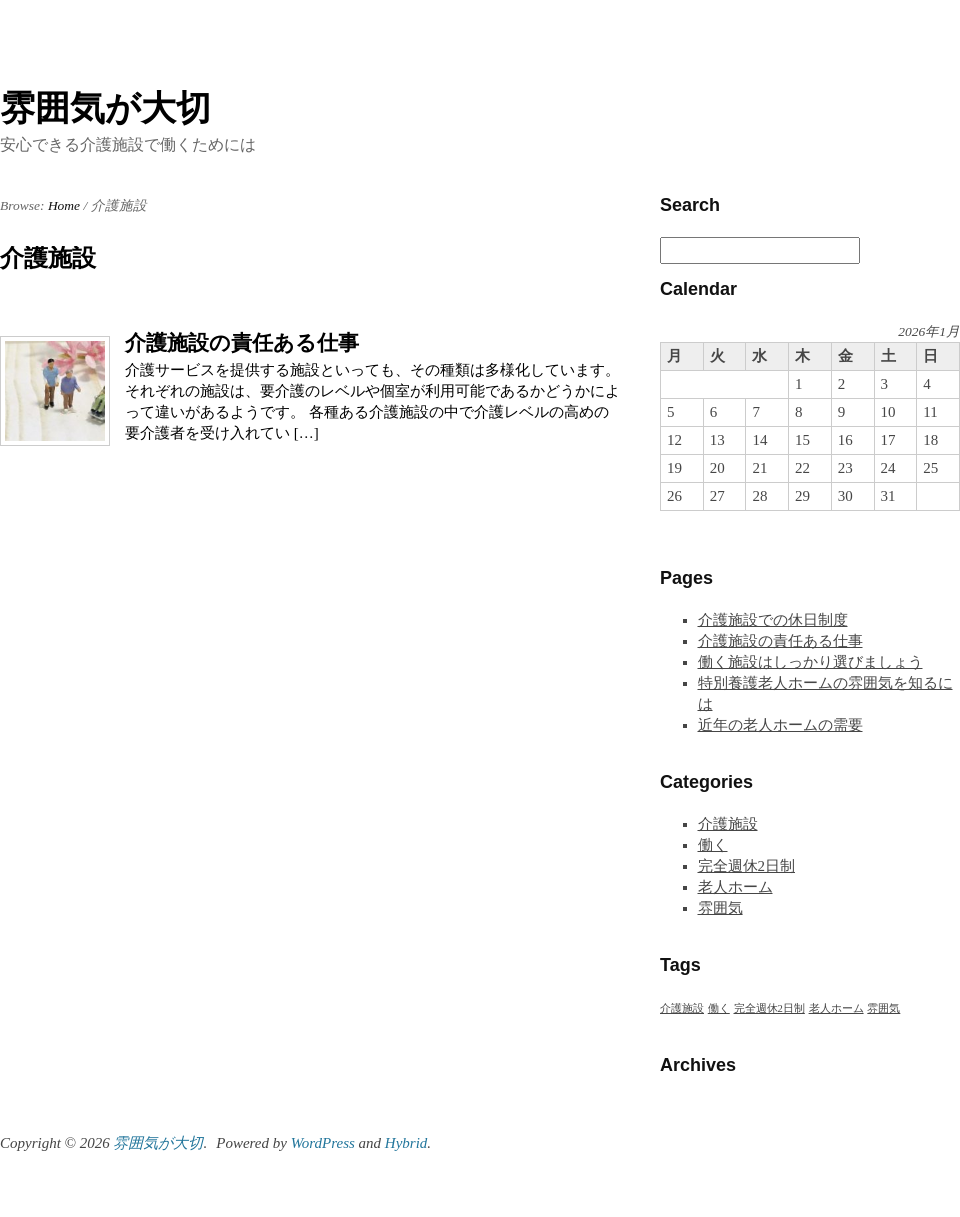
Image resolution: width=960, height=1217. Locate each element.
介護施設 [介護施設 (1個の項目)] (682, 1008)
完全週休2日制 (747, 866)
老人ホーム (735, 887)
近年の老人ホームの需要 (780, 725)
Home (64, 205)
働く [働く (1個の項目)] (719, 1008)
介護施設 (728, 824)
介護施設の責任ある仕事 (242, 342)
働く (713, 845)
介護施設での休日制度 (773, 620)
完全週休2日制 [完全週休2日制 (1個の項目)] (769, 1008)
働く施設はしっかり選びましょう (810, 662)
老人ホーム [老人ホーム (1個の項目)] (836, 1008)
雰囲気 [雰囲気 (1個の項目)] (883, 1008)
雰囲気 (720, 908)
